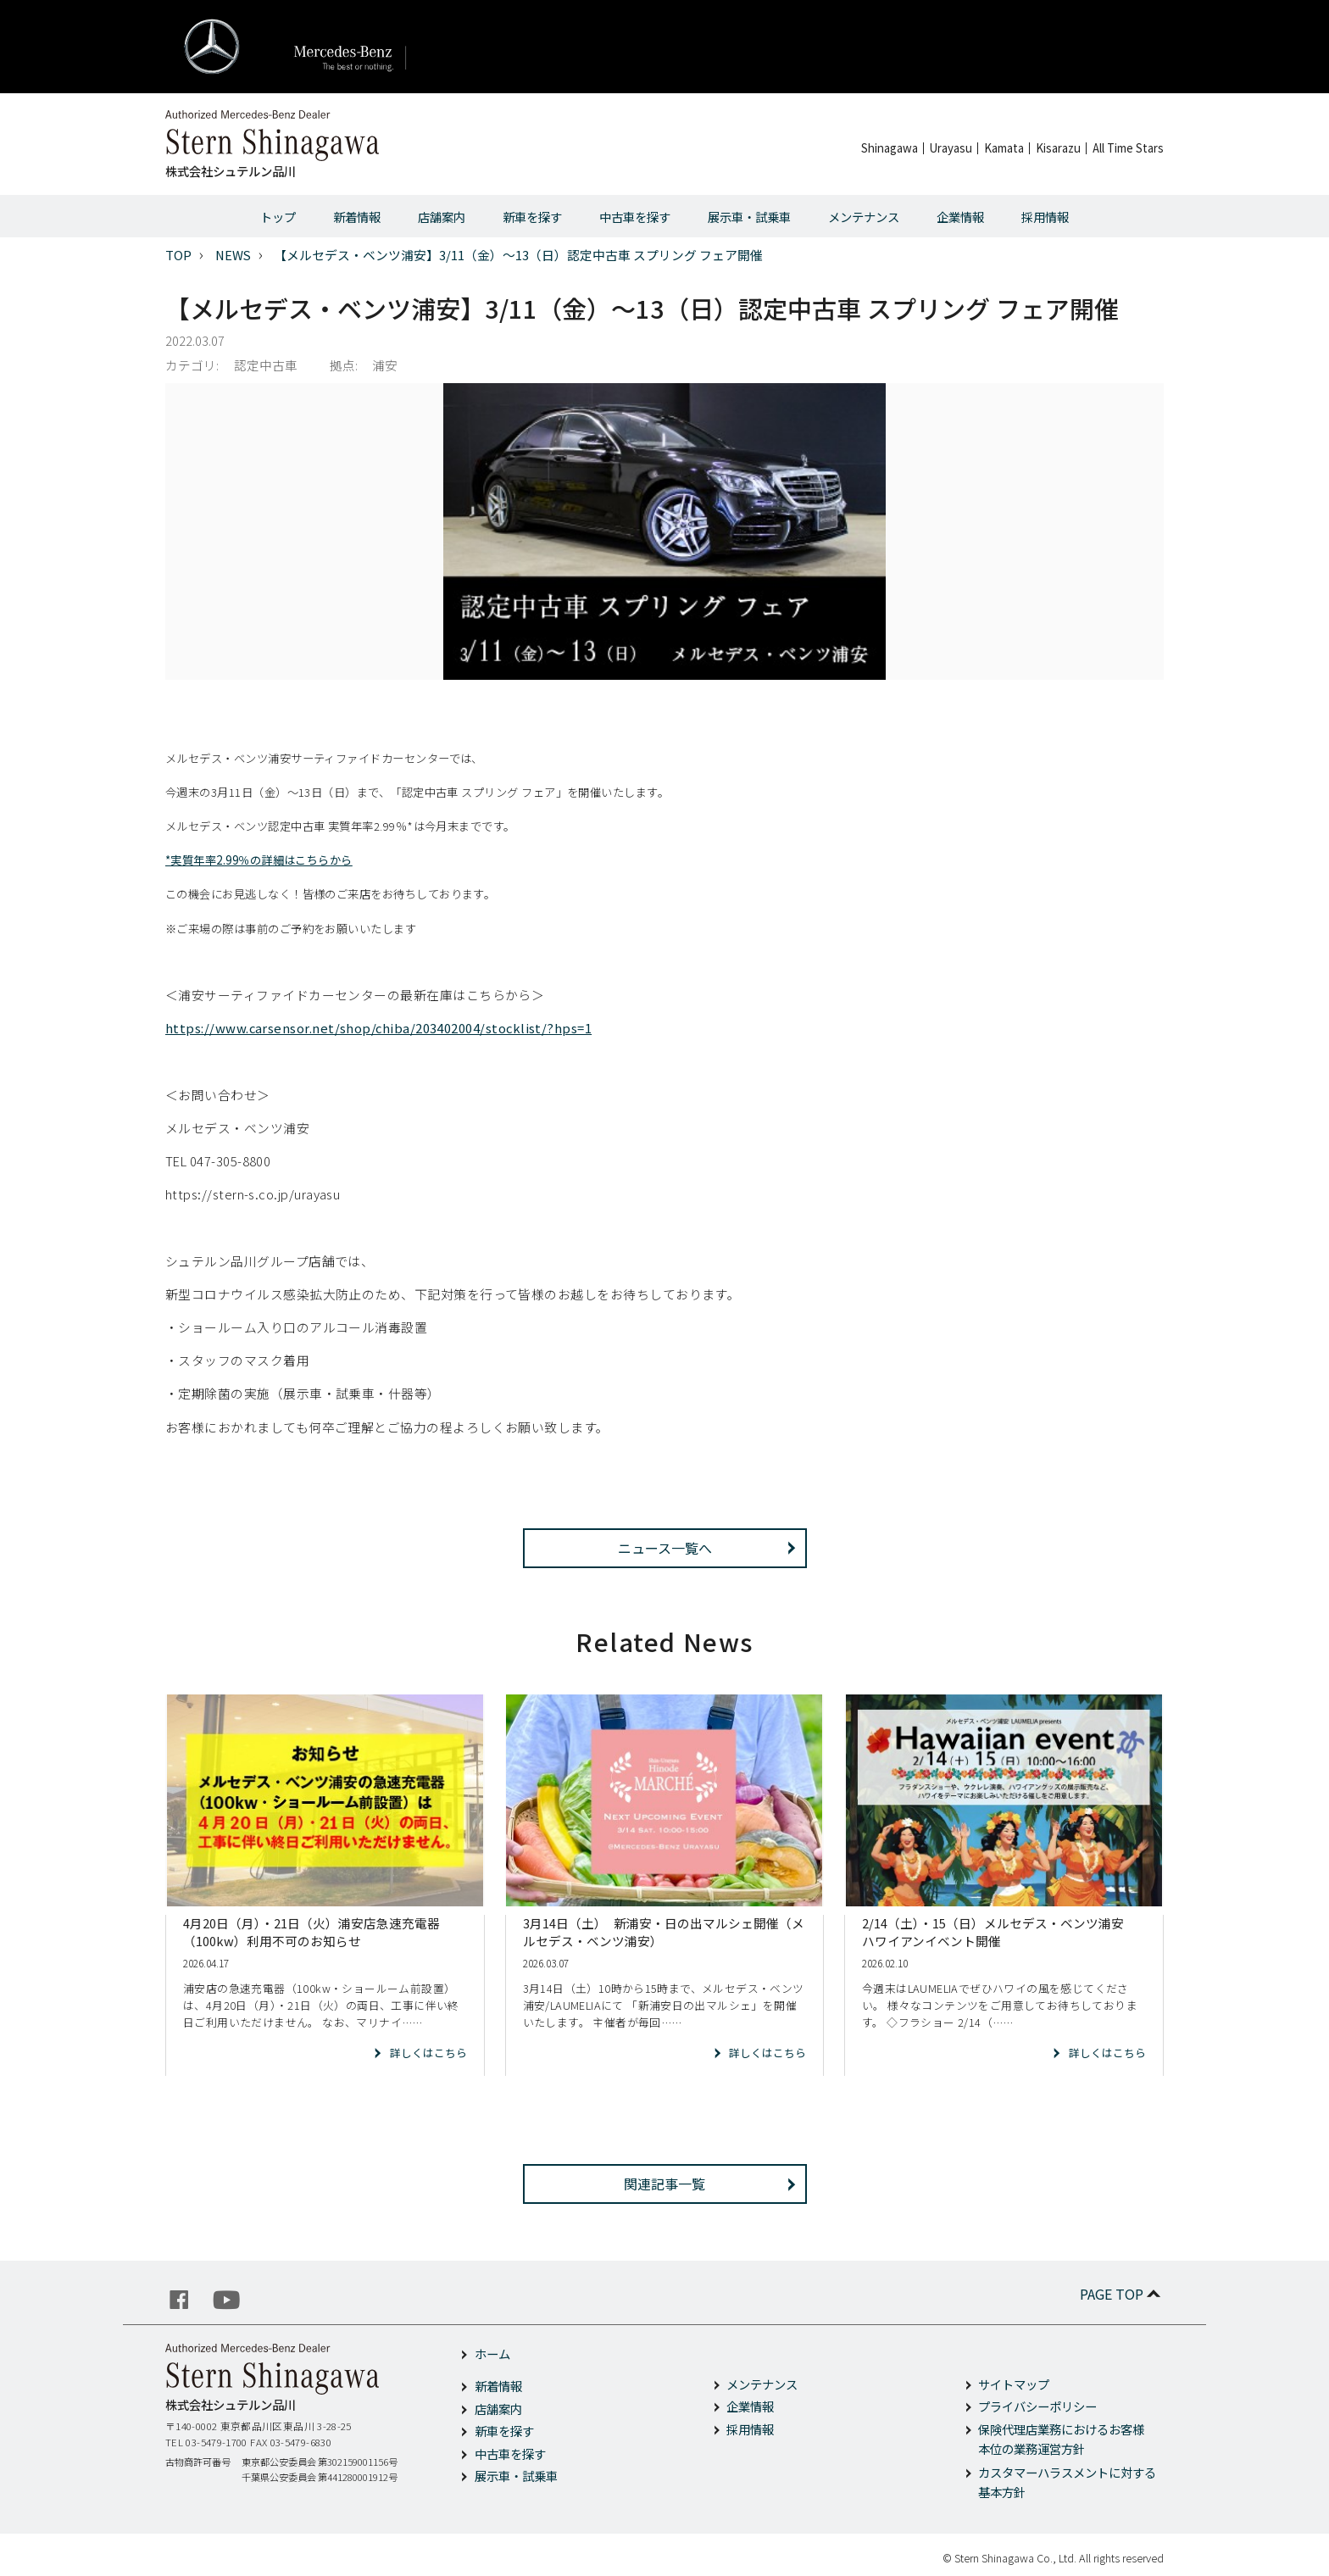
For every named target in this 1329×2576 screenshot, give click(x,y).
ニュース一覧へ (665, 1548)
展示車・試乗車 (749, 216)
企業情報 (960, 216)
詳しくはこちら (428, 2053)
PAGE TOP (1122, 2294)
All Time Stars (1128, 148)
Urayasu (951, 148)
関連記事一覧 (664, 2183)
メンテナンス (863, 216)
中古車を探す (634, 216)
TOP (178, 255)
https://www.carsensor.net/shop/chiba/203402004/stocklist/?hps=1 (378, 1028)
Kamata (1004, 148)
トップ (278, 216)
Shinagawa (889, 148)
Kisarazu (1058, 148)
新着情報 (357, 216)
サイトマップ (1013, 2384)
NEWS (233, 255)
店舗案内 (441, 216)
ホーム (492, 2353)
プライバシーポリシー (1037, 2406)
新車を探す (532, 216)
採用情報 (1045, 216)
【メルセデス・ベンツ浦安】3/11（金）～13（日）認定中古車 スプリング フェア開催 (518, 255)
